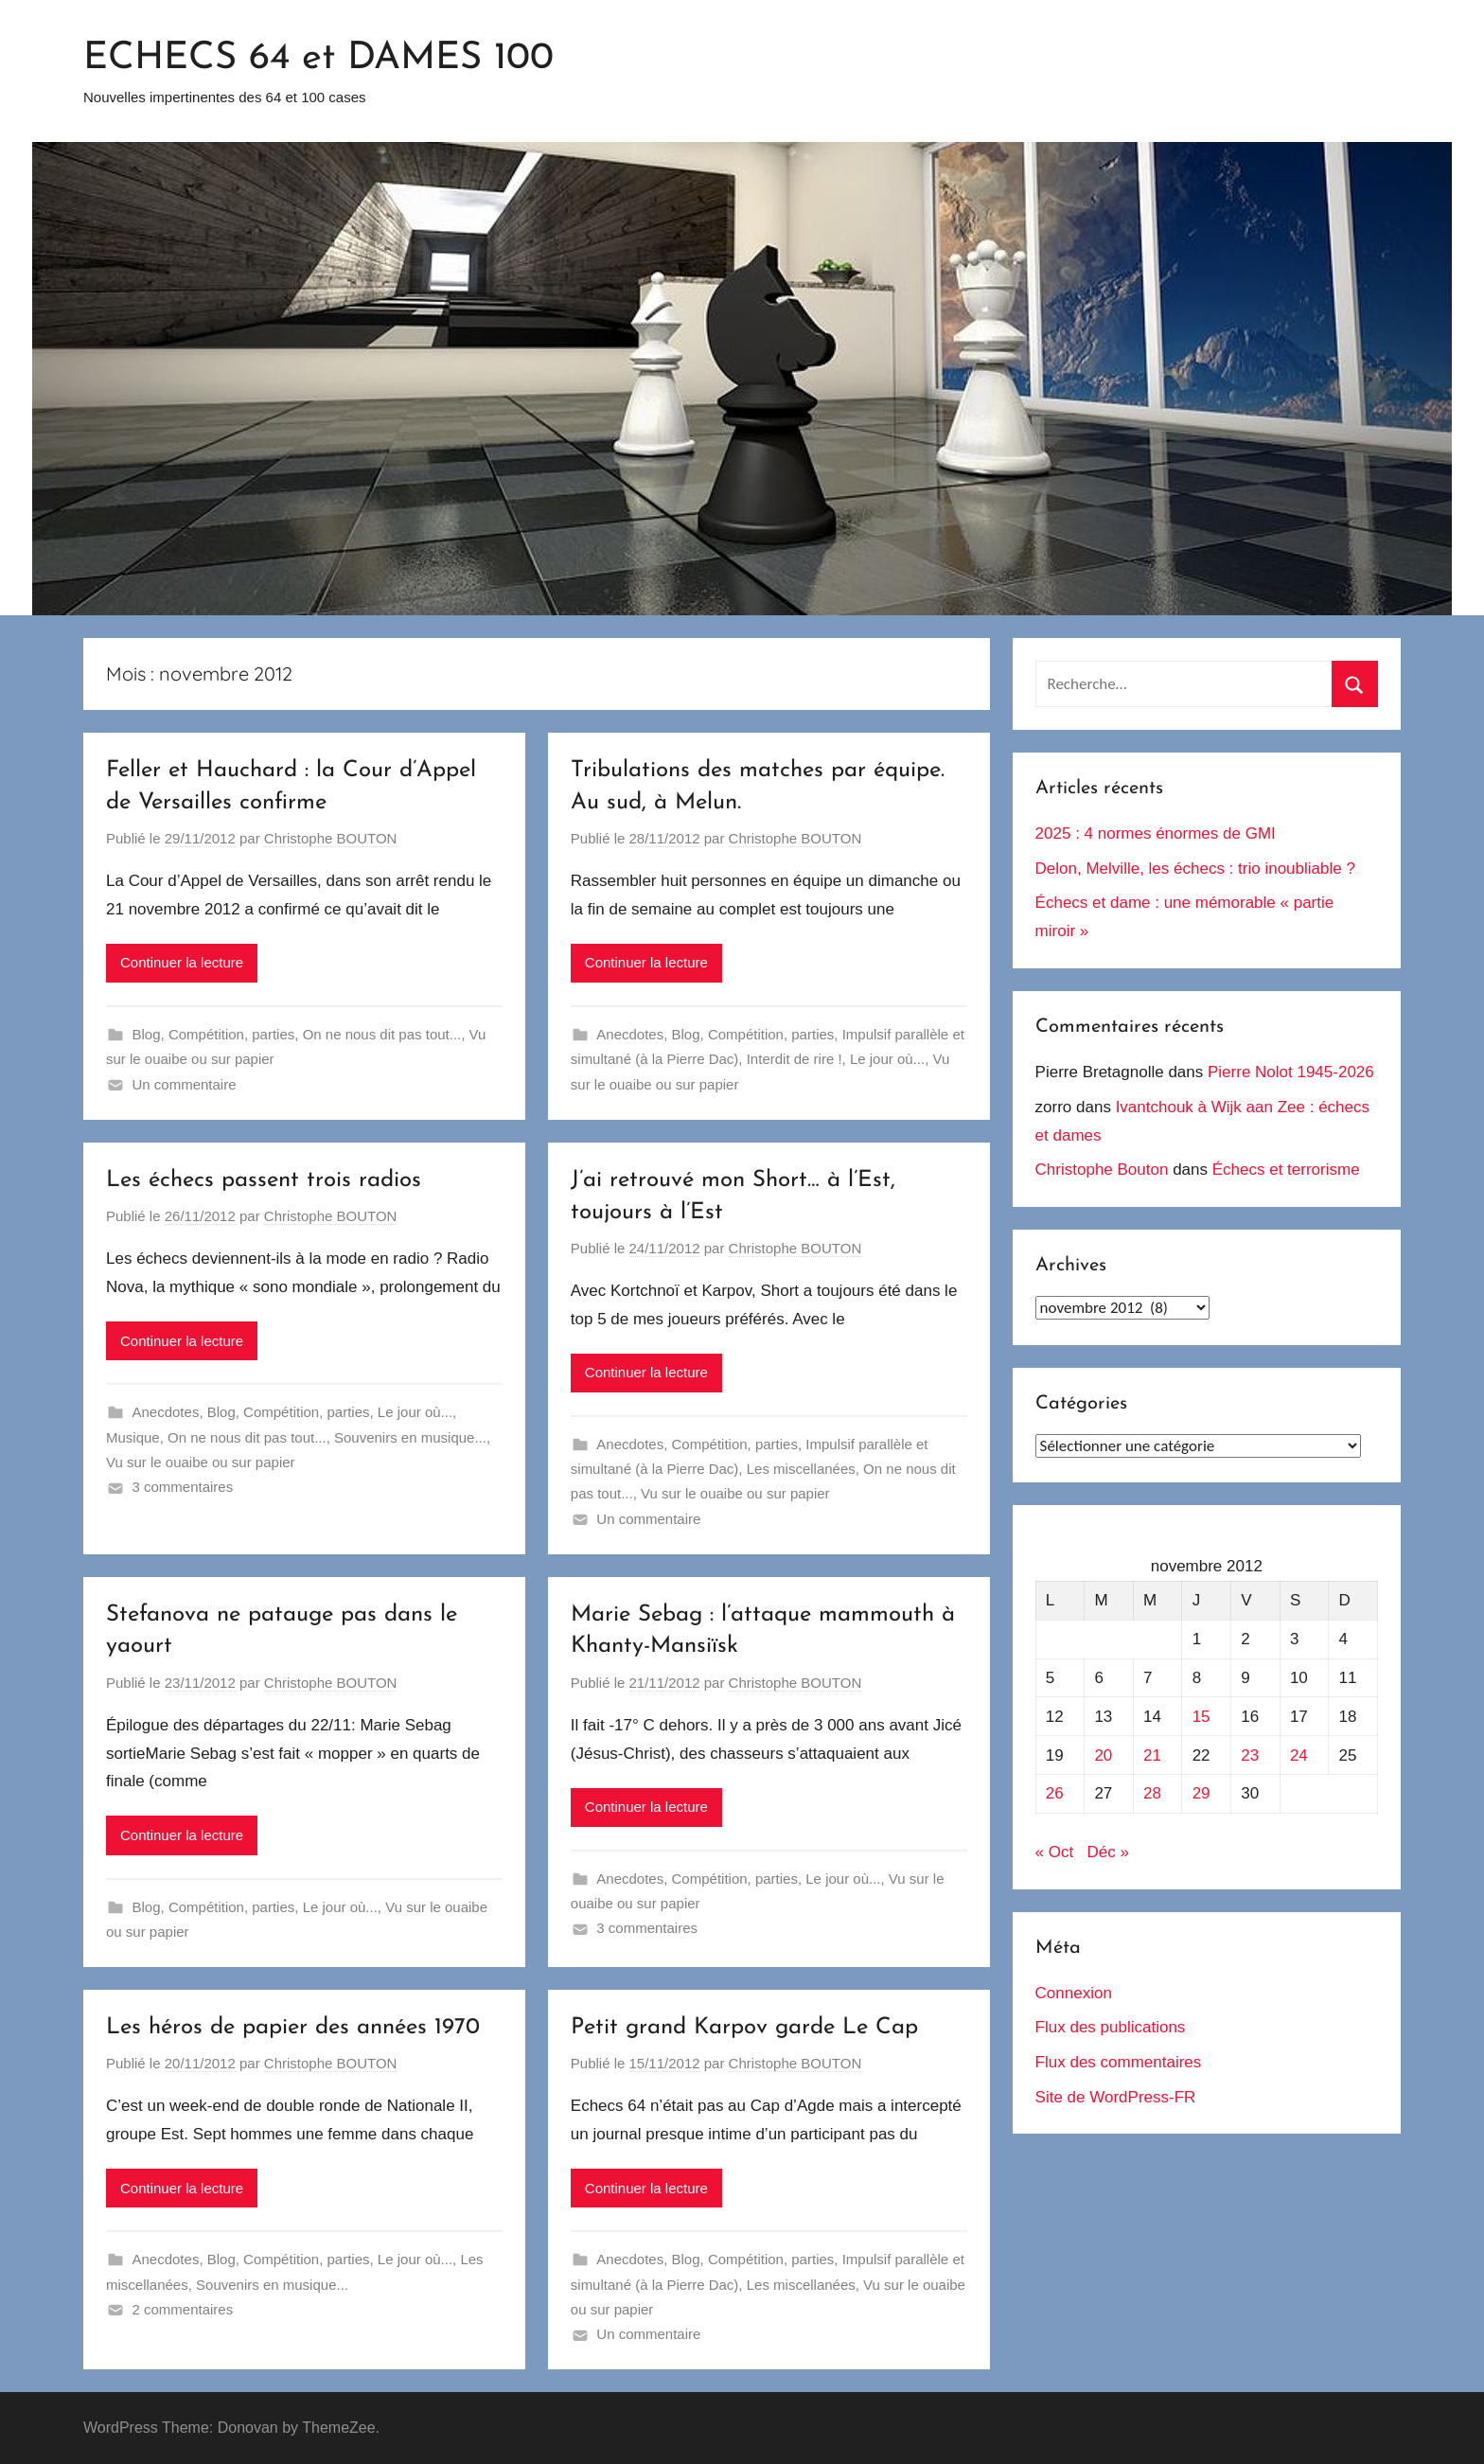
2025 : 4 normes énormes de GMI (1155, 833)
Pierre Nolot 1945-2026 (1291, 1072)
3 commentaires (183, 1487)
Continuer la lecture (181, 962)
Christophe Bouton (1102, 1170)
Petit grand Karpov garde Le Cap (744, 2027)
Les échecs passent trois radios (263, 1180)
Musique (133, 1437)
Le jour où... (887, 1059)
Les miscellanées (801, 1469)
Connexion (1073, 1993)
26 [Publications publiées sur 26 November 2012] (1055, 1793)
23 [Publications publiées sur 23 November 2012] (1250, 1755)
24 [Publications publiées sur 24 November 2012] (1299, 1755)
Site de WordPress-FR (1115, 2097)
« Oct (1054, 1852)
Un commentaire (184, 1084)
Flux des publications (1110, 2027)
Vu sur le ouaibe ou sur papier (200, 1462)
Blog (146, 1034)
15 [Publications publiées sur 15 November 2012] (1201, 1717)
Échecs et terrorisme (1286, 1170)
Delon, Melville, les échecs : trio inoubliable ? (1195, 868)
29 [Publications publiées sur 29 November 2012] (1201, 1793)
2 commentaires (183, 2309)
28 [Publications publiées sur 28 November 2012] (1152, 1793)
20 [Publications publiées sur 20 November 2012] (1103, 1755)
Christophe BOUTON (331, 838)
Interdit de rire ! (794, 1059)
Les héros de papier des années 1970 (293, 2027)
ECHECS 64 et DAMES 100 (318, 59)
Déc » (1107, 1852)
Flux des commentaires (1118, 2062)
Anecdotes (629, 1034)
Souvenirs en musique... (410, 1437)
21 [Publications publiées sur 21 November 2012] (1152, 1755)
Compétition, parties (231, 1034)
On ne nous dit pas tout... (382, 1034)
